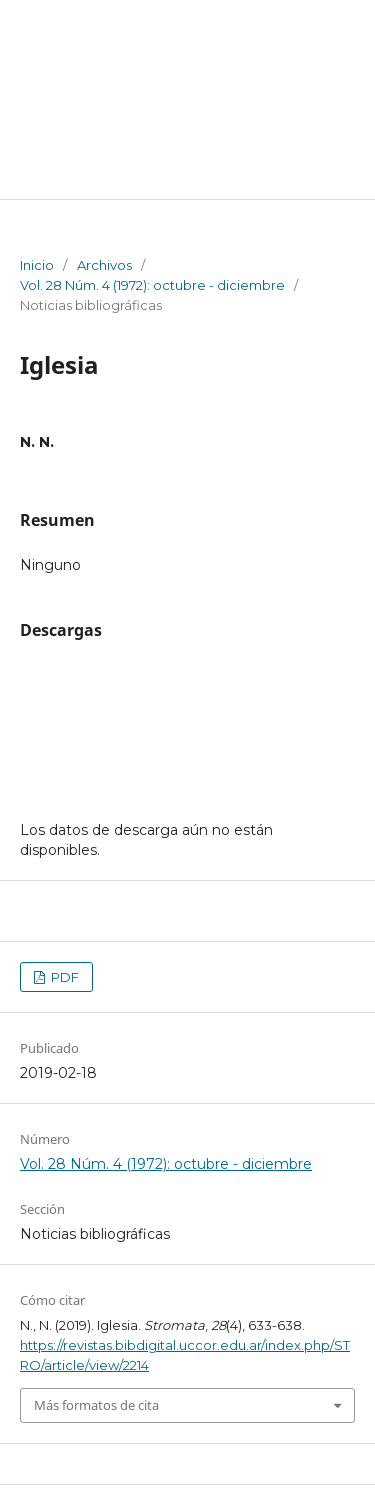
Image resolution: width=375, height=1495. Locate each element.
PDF (63, 977)
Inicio (37, 265)
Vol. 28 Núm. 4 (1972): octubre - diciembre (152, 285)
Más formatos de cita (96, 1405)
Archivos (104, 265)
